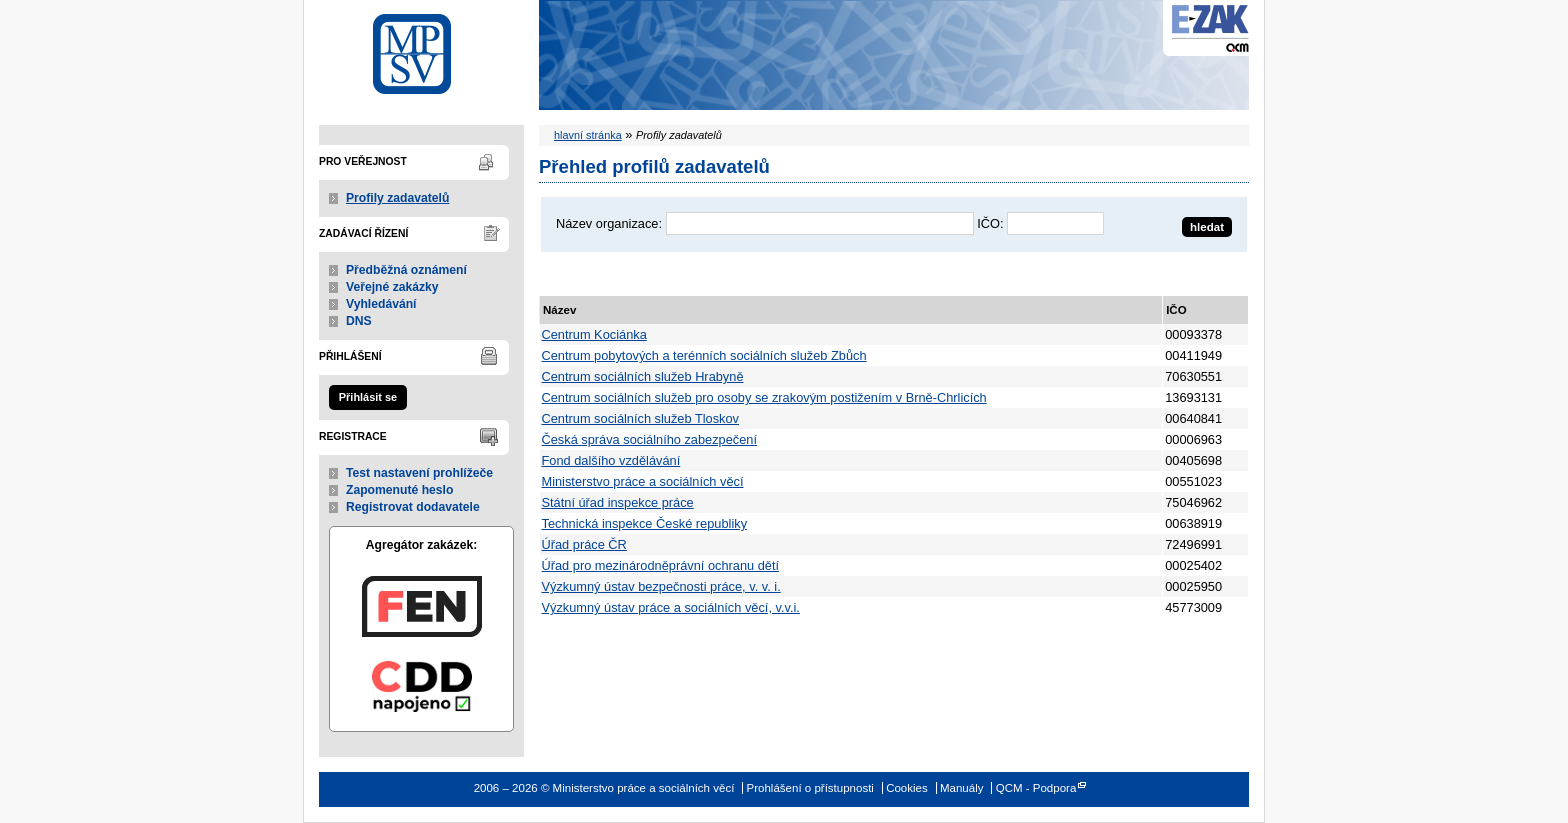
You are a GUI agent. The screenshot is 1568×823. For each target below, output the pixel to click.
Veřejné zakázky (392, 287)
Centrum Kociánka (594, 334)
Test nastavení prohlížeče (419, 473)
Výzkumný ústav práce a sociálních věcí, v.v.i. (671, 607)
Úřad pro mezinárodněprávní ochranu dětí (661, 565)
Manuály (962, 788)
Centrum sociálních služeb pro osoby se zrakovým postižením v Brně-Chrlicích (764, 397)
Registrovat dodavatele (413, 507)
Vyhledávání (381, 304)
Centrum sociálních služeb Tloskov (641, 418)
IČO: (990, 223)
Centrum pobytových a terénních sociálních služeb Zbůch (704, 355)
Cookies (907, 788)
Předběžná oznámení (406, 270)
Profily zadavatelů (397, 198)
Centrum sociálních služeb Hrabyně (643, 376)
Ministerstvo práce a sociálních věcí (421, 48)
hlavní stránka (588, 135)
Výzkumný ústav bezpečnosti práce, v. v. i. (661, 586)
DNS (359, 321)
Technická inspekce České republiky (645, 523)
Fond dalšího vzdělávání (611, 460)
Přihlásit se (368, 397)
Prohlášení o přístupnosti (810, 788)
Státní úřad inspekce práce (618, 502)
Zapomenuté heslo (399, 490)
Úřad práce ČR (584, 544)
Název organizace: (609, 223)
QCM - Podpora (1036, 788)
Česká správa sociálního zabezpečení (650, 439)
